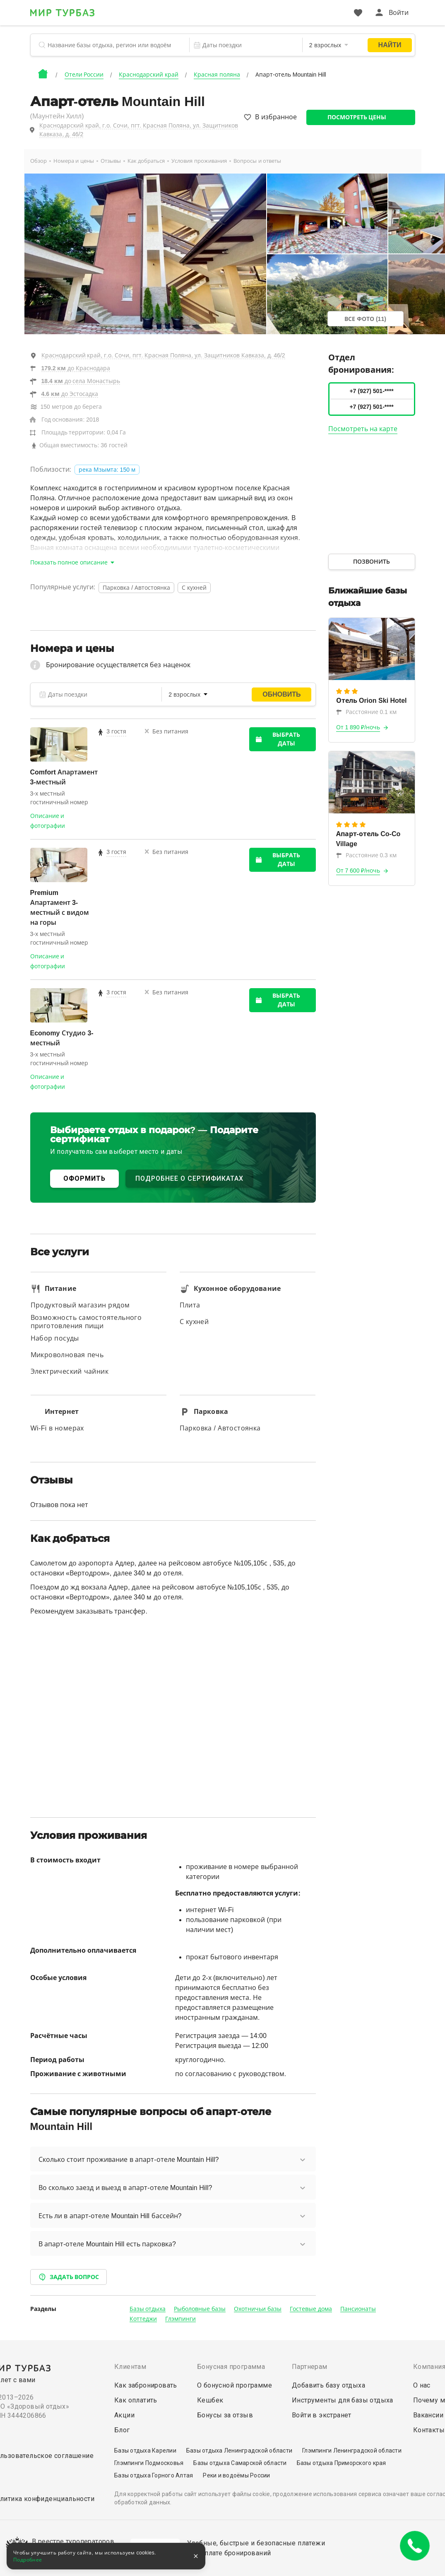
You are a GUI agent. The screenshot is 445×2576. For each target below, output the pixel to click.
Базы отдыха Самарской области (239, 2463)
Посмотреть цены (357, 117)
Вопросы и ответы (257, 161)
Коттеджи (143, 2319)
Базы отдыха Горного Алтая (153, 2475)
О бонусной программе (234, 2385)
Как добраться (146, 161)
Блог (122, 2430)
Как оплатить (135, 2400)
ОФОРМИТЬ (84, 1178)
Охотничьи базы (257, 2309)
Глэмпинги (180, 2319)
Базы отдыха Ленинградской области (239, 2450)
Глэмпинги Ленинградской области (352, 2450)
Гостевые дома (311, 2309)
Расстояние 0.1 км (366, 712)
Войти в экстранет (321, 2415)
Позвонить (371, 561)
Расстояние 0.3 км (366, 855)
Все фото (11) (365, 319)
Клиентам (130, 2367)
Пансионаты (358, 2309)
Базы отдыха (148, 2309)
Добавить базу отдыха (328, 2385)
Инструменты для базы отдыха (342, 2400)
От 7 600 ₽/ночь (358, 870)
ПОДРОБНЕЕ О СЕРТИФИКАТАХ (189, 1178)
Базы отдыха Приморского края (341, 2463)
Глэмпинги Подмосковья (148, 2463)
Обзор (38, 161)
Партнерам (309, 2367)
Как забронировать (145, 2385)
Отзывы (111, 161)
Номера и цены (73, 161)
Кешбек (210, 2400)
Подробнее (27, 2560)
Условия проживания (199, 161)
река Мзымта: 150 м (107, 469)
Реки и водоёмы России (236, 2475)
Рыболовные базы (200, 2309)
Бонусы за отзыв (225, 2415)
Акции (124, 2415)
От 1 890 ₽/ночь (358, 727)
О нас (422, 2385)
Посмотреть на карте (363, 428)
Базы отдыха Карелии (145, 2450)
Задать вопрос (68, 2277)
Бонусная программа (231, 2367)
